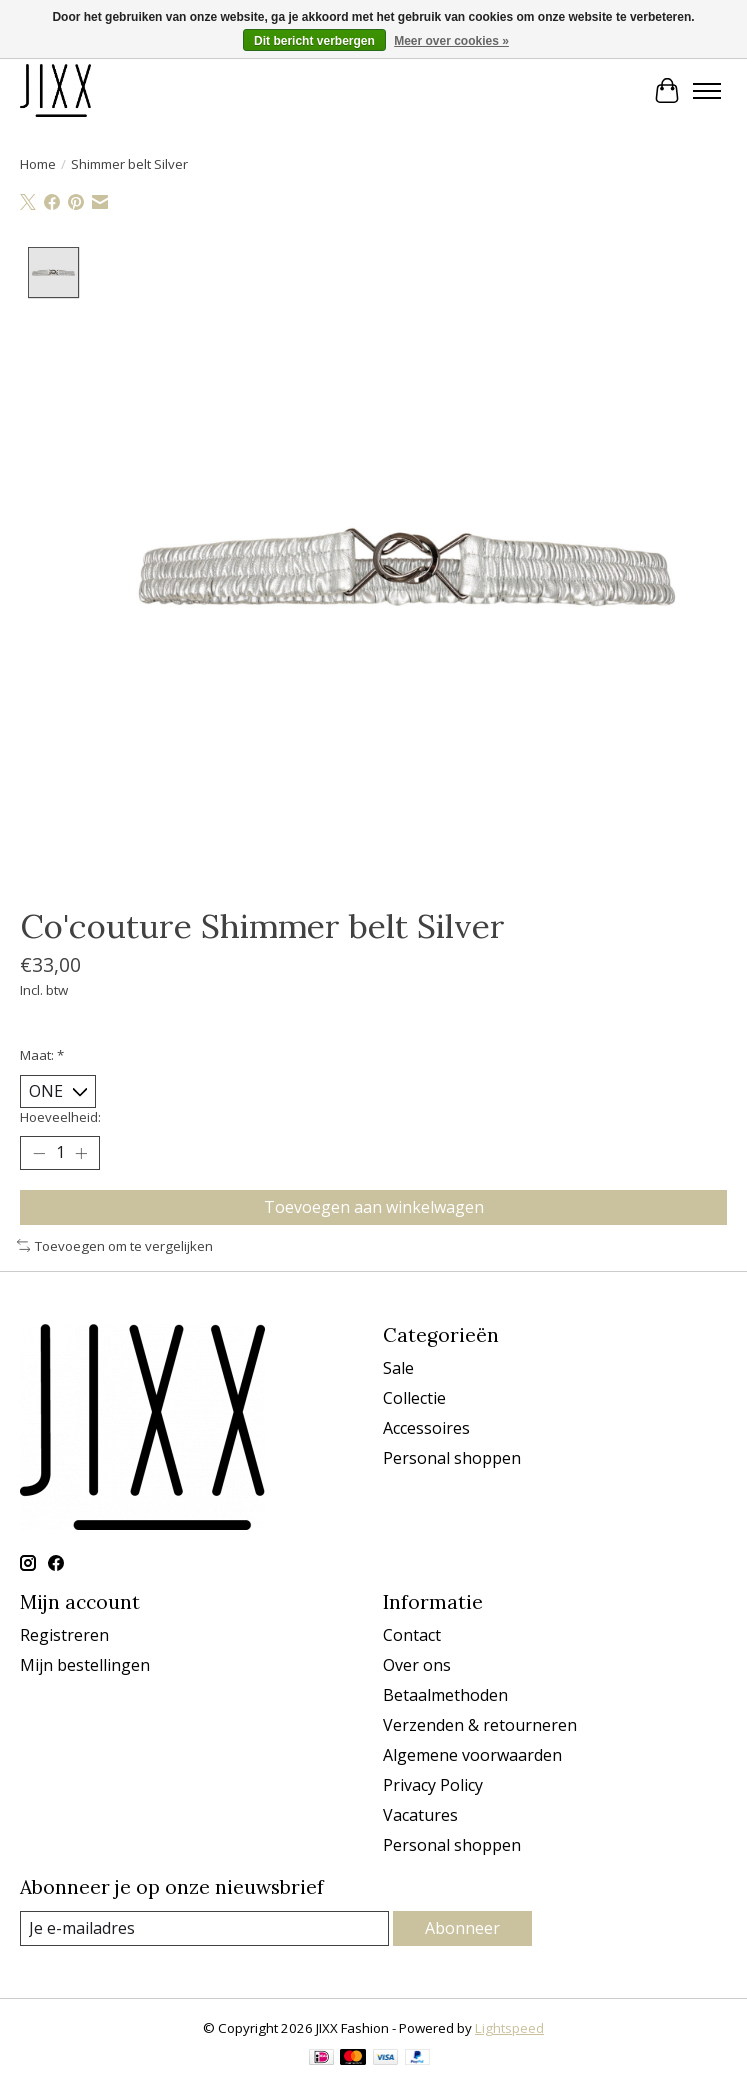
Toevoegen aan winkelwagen (374, 1207)
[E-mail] (204, 1928)
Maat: (42, 1055)
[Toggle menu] (707, 91)
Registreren (64, 1635)
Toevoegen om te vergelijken (115, 1246)
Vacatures (420, 1815)
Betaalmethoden (445, 1695)
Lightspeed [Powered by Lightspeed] (509, 2029)
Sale (398, 1368)
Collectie (414, 1398)
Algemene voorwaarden (472, 1755)
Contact (412, 1635)
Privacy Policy (433, 1785)
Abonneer (462, 1928)
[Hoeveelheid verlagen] (39, 1153)
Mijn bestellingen (85, 1665)
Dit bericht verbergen (314, 41)
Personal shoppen (452, 1458)
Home (38, 164)
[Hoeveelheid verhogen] (81, 1153)
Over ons (417, 1665)
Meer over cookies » (451, 41)
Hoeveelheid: (60, 1118)
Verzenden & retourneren (480, 1725)
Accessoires (426, 1428)
